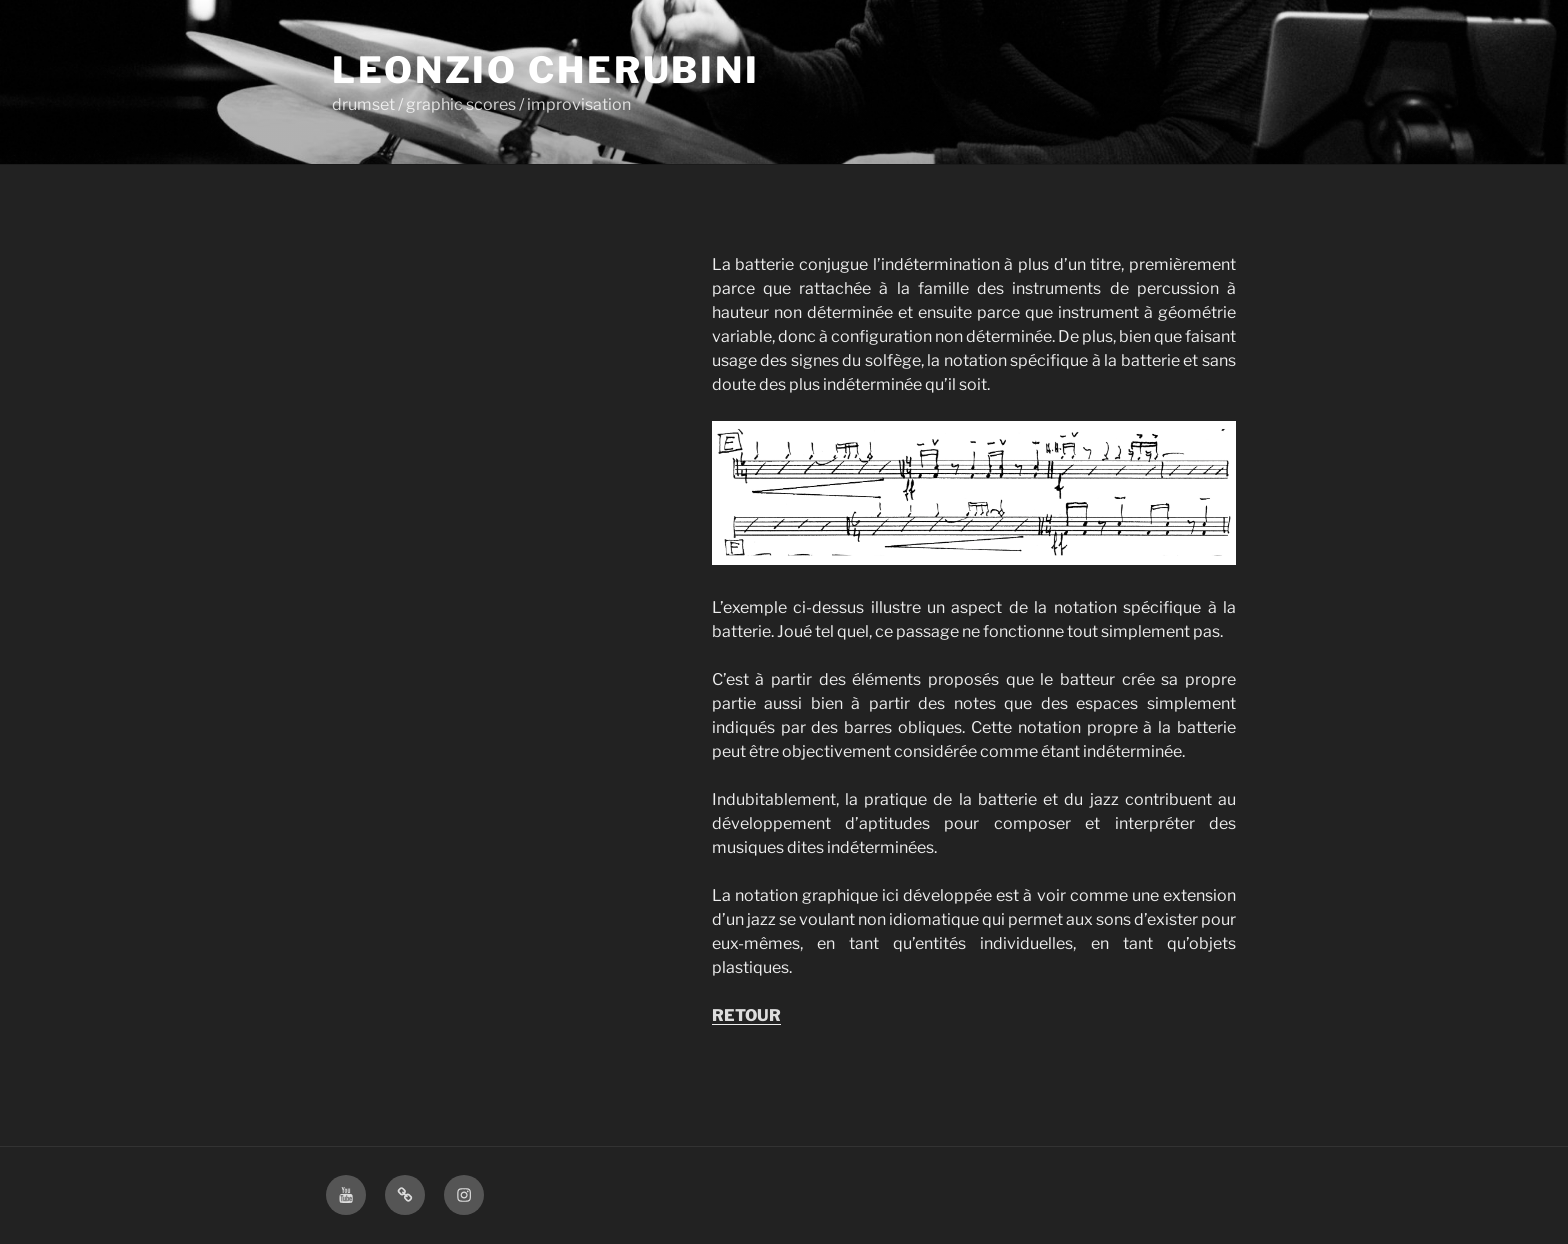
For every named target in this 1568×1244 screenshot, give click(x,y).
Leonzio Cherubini (546, 70)
